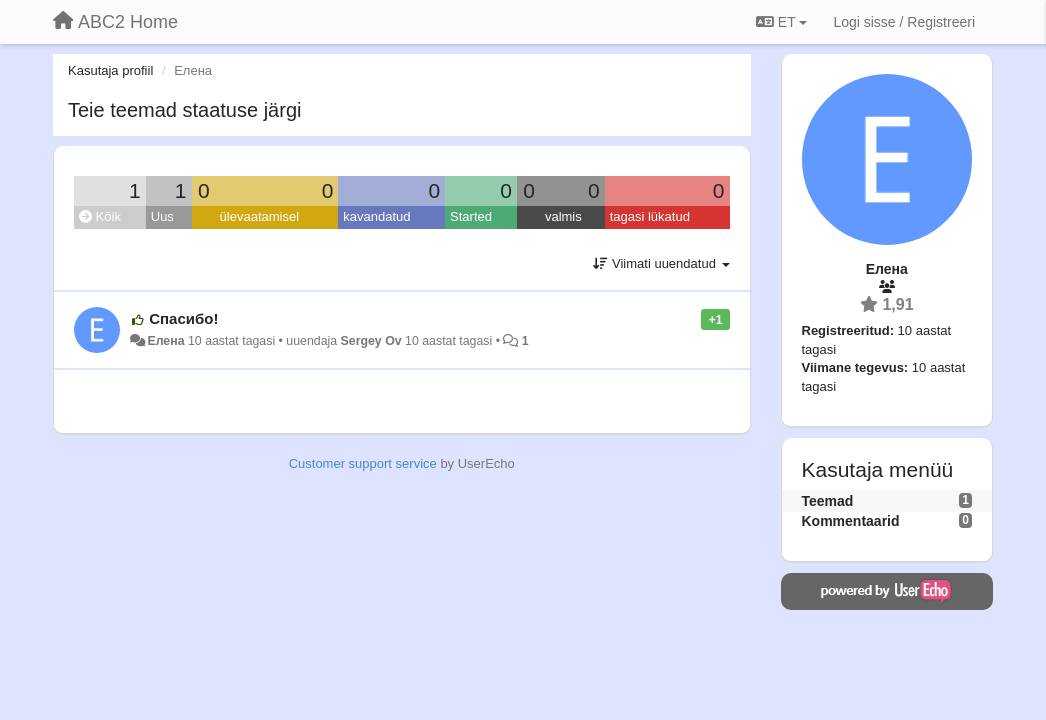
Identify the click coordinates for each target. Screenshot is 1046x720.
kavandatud (376, 216)
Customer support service (363, 463)
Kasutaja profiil (110, 70)
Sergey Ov (371, 341)
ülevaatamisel (260, 216)
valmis (563, 216)
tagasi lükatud (650, 216)
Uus (162, 216)
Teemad (828, 501)
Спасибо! (183, 318)
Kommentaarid (851, 521)
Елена (165, 341)
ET (781, 22)
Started (471, 216)
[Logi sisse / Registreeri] (904, 22)
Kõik (100, 216)
